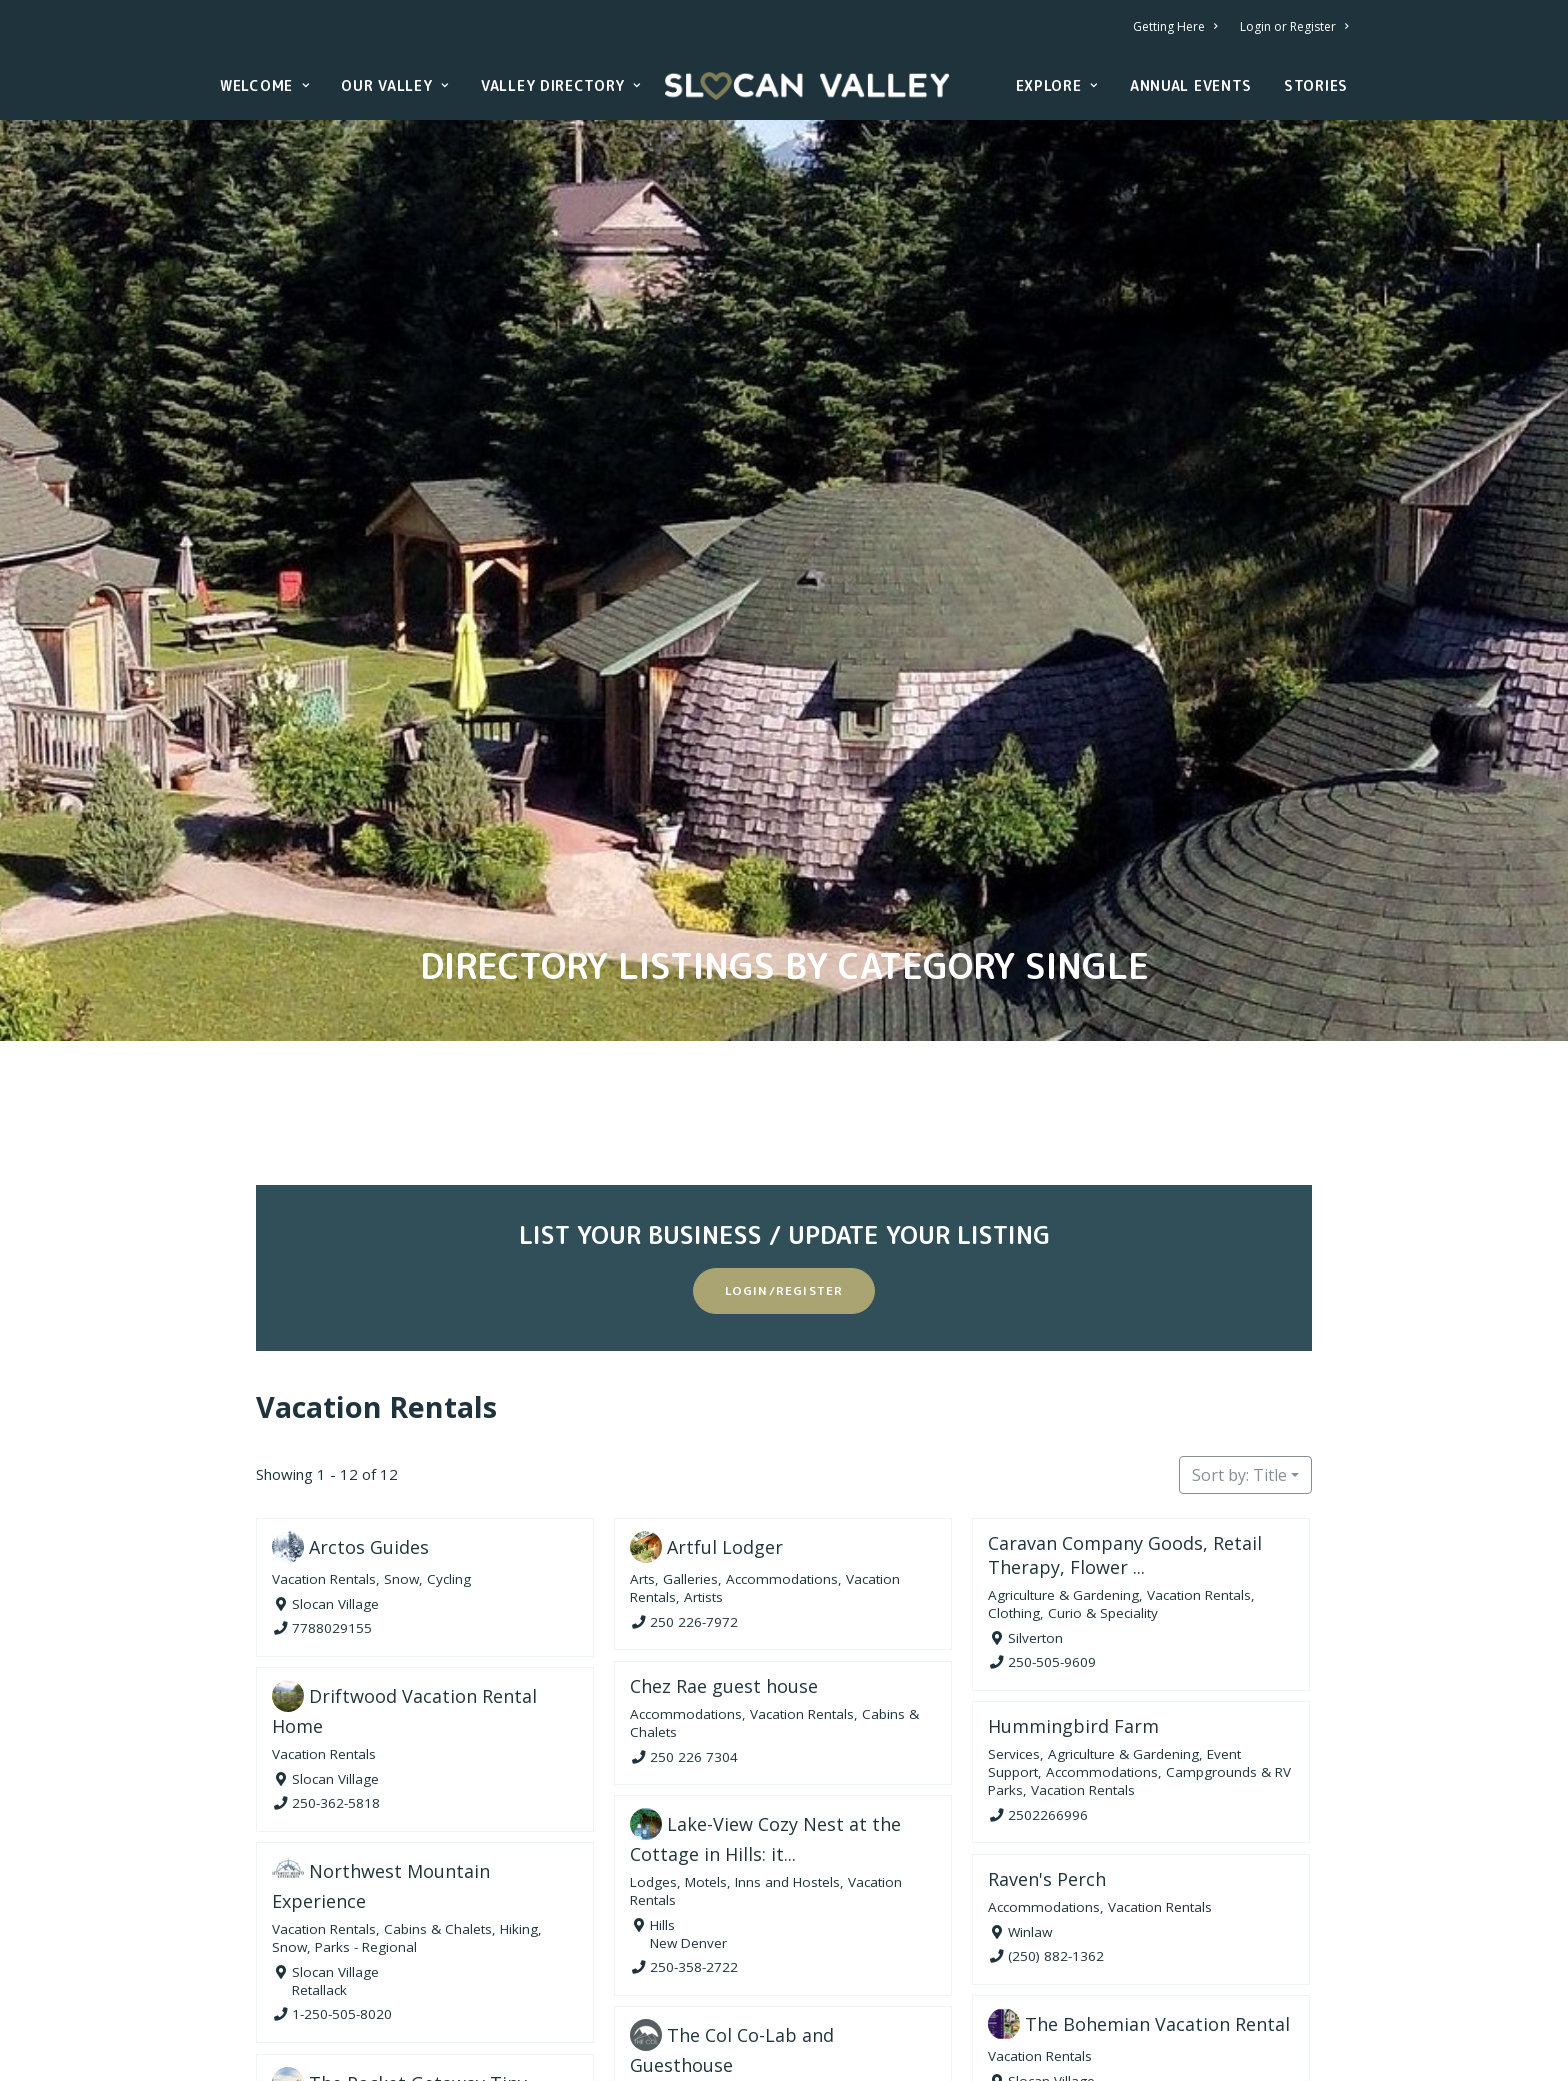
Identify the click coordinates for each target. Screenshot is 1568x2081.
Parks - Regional (366, 1803)
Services (1014, 1610)
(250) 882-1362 (1056, 1811)
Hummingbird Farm (1073, 1582)
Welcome (264, 85)
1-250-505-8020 (342, 1870)
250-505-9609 (1052, 1518)
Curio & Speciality (1103, 1469)
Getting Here (1175, 26)
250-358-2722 (694, 1823)
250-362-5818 (336, 1659)
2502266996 (1048, 1670)
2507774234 (690, 2034)
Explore (1057, 85)
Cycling (449, 1435)
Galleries (690, 1435)
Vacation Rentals (376, 1262)
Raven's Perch (1047, 1734)
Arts (642, 1435)
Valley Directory (561, 85)
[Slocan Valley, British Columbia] (807, 86)
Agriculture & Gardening (1063, 1451)
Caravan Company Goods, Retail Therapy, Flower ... (1125, 1411)
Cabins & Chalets (438, 1785)
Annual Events (1191, 85)
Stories (1316, 85)
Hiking (519, 1785)
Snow (401, 1435)
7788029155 (332, 1484)
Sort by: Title (1239, 1331)
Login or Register (1294, 26)
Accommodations (782, 1435)
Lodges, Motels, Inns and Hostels (735, 1737)
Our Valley (395, 85)
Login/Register (784, 1146)
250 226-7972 (694, 1477)
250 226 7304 (694, 1612)
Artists (703, 1453)
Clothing (1014, 1469)
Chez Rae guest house (724, 1541)
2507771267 (1048, 1960)
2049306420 (332, 2046)
